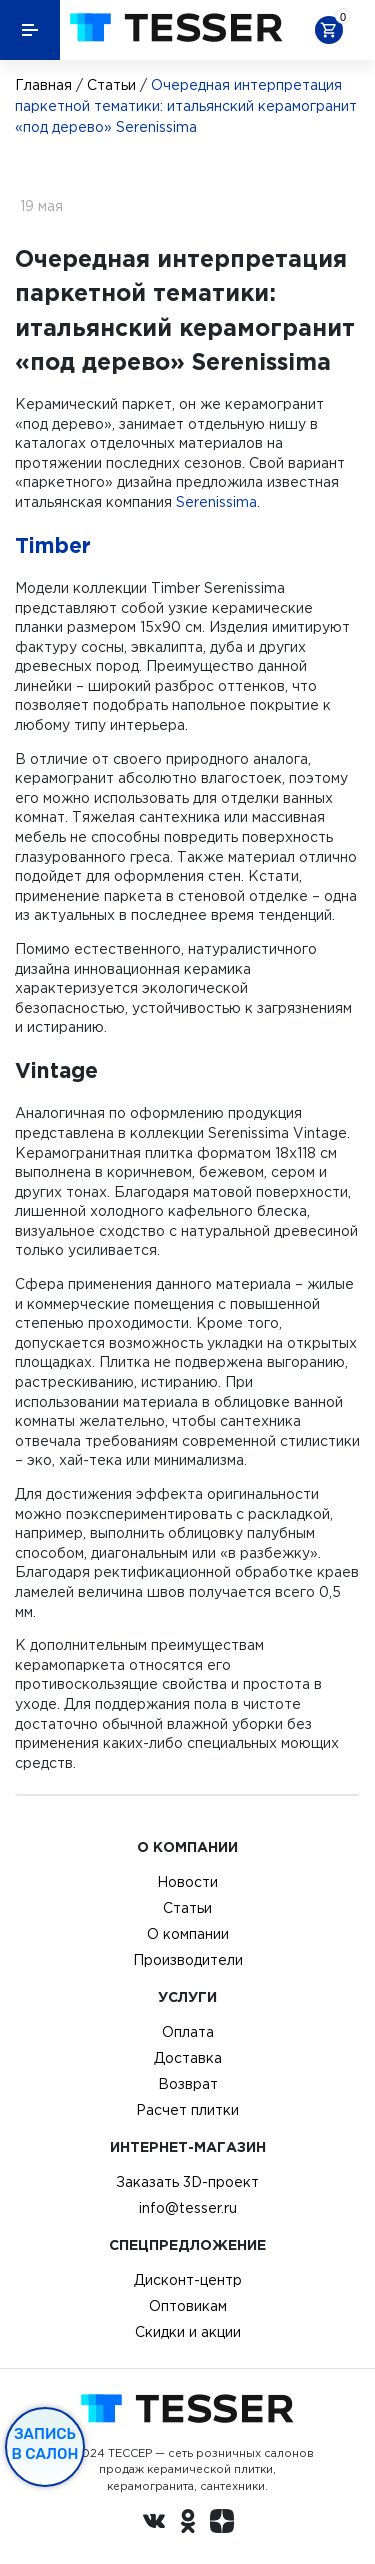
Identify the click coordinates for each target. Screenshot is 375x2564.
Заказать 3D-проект (187, 2182)
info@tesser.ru (188, 2208)
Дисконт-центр (188, 2280)
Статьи (111, 85)
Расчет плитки (187, 2110)
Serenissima (216, 502)
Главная (43, 85)
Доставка (188, 2058)
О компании (188, 1934)
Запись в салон (45, 2444)
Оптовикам (188, 2306)
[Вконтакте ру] (154, 2524)
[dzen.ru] (222, 2524)
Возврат (188, 2084)
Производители (188, 1960)
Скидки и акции (188, 2332)
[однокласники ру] (188, 2524)
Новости (187, 1882)
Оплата (188, 2032)
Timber (53, 545)
